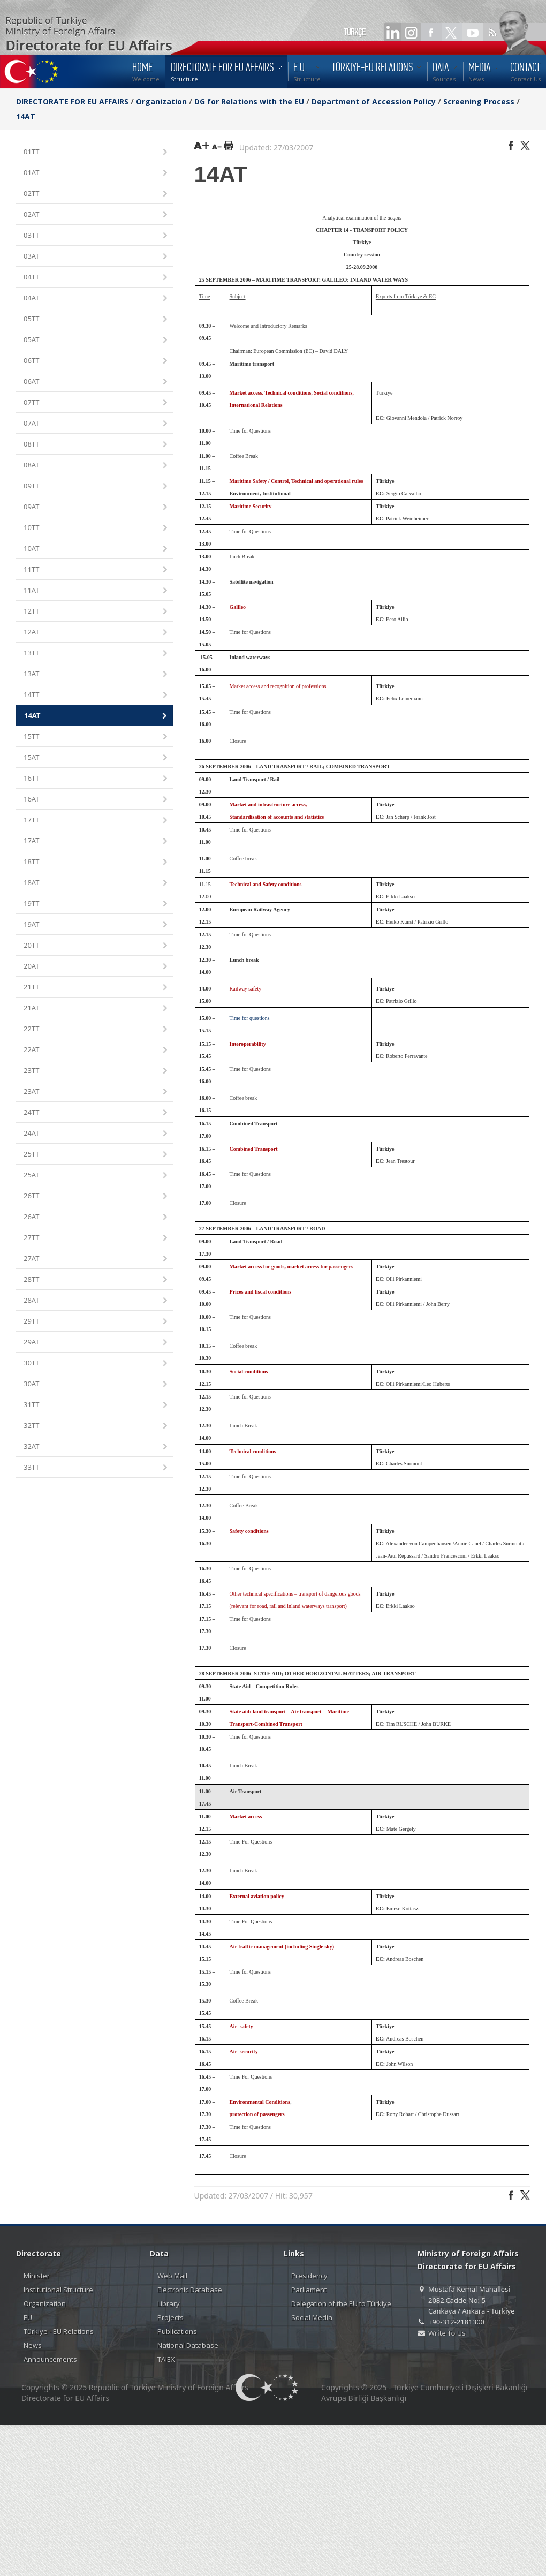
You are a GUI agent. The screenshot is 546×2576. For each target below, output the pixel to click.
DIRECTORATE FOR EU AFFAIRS (73, 101)
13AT (96, 674)
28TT (96, 1280)
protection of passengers (257, 2114)
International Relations (256, 405)
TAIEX (166, 2359)
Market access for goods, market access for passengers (291, 1267)
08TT (96, 444)
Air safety (241, 2026)
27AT (96, 1259)
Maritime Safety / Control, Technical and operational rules (296, 481)
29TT (96, 1321)
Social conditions (249, 1371)
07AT (96, 423)
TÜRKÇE (355, 32)
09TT (96, 486)
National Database (187, 2345)
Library (168, 2303)
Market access (246, 1816)
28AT (96, 1300)
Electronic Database (189, 2289)
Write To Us (446, 2333)
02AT (96, 215)
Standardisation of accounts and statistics (277, 817)
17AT (96, 841)
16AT (96, 799)
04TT (96, 277)
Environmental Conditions (260, 2102)
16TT (96, 778)
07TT (96, 403)
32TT (96, 1426)
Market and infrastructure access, (268, 804)
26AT (96, 1217)
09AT (96, 507)
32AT (96, 1447)
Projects (170, 2317)
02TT (96, 194)
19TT (96, 904)
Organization (161, 101)
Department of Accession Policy (374, 101)
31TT (96, 1405)
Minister (37, 2275)
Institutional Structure (58, 2289)
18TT (96, 862)
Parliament (309, 2289)
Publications (177, 2331)
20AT (96, 966)
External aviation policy (257, 1896)
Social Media (311, 2317)
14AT (25, 116)
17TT (96, 820)
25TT (96, 1154)
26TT (96, 1196)
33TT (96, 1468)
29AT (96, 1342)
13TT (96, 653)
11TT (96, 570)
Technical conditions (253, 1451)
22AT (96, 1050)
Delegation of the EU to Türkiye (341, 2303)
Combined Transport (254, 1149)
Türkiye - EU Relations (59, 2331)
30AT (96, 1384)
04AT (96, 298)
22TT (96, 1029)
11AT (96, 590)
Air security (244, 2051)
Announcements (50, 2359)
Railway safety (246, 989)
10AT (96, 549)
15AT (96, 758)
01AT (96, 173)
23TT (96, 1071)
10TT (96, 528)
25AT (96, 1175)
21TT (96, 987)
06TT (96, 361)
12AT (96, 632)
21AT (96, 1008)
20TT (96, 945)
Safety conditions (249, 1531)
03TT (96, 235)
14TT (96, 695)
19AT (96, 925)
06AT (96, 382)
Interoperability (248, 1044)
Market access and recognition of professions (278, 686)
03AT (96, 256)
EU (28, 2317)
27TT (96, 1238)
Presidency (309, 2275)
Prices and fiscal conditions (261, 1292)
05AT (96, 340)
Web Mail (172, 2275)
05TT (96, 319)
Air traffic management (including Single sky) (282, 1947)
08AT (96, 465)
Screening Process (478, 101)
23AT (96, 1092)
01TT (96, 152)
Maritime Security (251, 506)
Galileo (238, 607)
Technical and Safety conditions (266, 884)
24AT (96, 1133)
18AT (96, 883)
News (33, 2345)
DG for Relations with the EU (249, 101)
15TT (96, 737)
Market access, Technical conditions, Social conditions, (292, 393)
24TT (96, 1113)
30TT (96, 1363)
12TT (96, 611)
